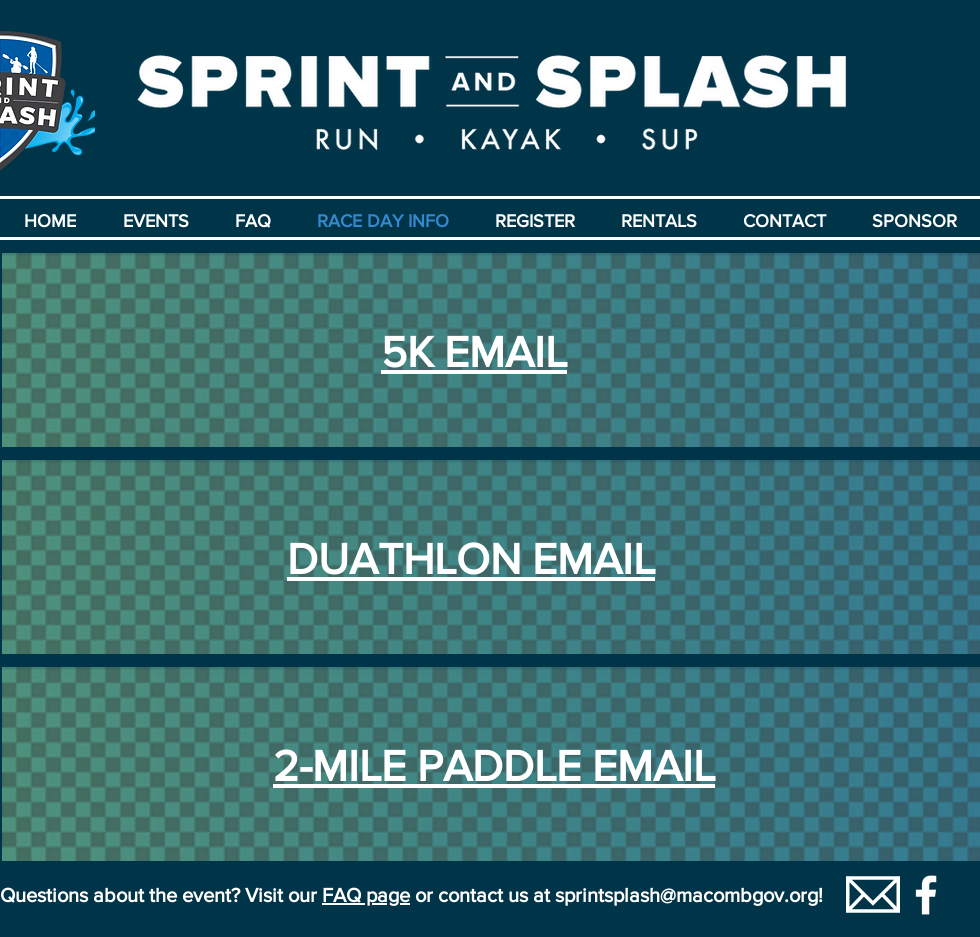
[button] (155, 221)
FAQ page (366, 895)
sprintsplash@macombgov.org (686, 895)
